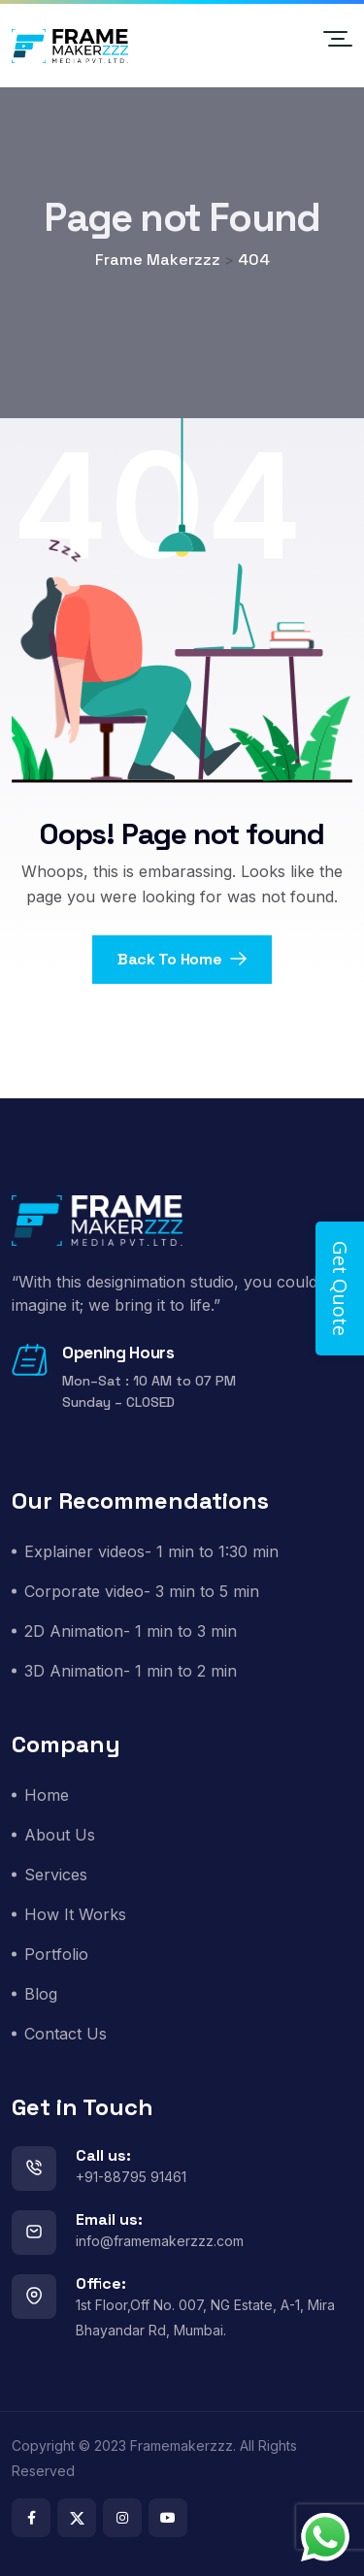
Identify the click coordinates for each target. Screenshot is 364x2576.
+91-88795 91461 (131, 2176)
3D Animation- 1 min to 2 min (130, 1670)
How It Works (75, 1914)
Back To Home (182, 959)
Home (46, 1795)
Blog (40, 1994)
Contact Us (65, 2033)
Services (55, 1874)
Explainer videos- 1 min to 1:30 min (151, 1551)
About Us (59, 1834)
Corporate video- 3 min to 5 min (141, 1591)
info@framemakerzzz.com (160, 2241)
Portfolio (56, 1954)
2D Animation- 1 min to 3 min (130, 1631)
